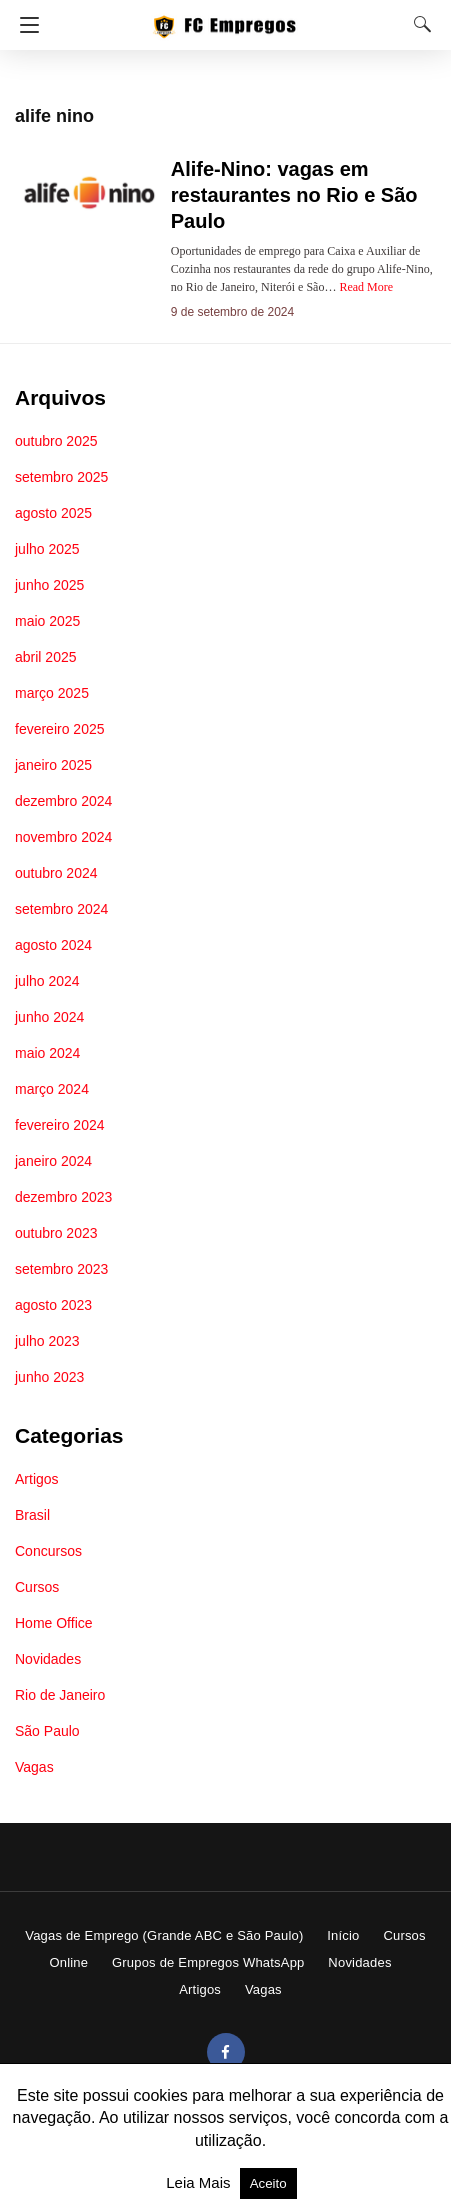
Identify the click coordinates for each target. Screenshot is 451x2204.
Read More (366, 287)
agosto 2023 (53, 1305)
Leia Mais (200, 2182)
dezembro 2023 (63, 1197)
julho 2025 (47, 549)
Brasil (32, 1515)
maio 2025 (47, 621)
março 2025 (52, 693)
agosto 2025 (53, 513)
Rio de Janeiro (60, 1695)
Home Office (54, 1623)
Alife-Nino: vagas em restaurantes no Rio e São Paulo (294, 195)
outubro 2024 (56, 873)
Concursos (48, 1551)
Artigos (37, 1479)
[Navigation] (24, 25)
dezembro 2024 (63, 801)
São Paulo (47, 1731)
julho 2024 (47, 981)
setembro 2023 (61, 1269)
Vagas (34, 1767)
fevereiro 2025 (60, 729)
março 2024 (52, 1089)
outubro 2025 (56, 441)
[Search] (418, 24)
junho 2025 (49, 585)
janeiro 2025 (53, 765)
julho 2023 (47, 1341)
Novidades (48, 1659)
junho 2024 (49, 1017)
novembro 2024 (63, 837)
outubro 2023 (56, 1233)
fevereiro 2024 (60, 1125)
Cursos (37, 1587)
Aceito (268, 2183)
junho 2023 (49, 1377)
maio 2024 (47, 1053)
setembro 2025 (61, 477)
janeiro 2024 (53, 1161)
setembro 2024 (61, 909)
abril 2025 (46, 657)
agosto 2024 (53, 945)
